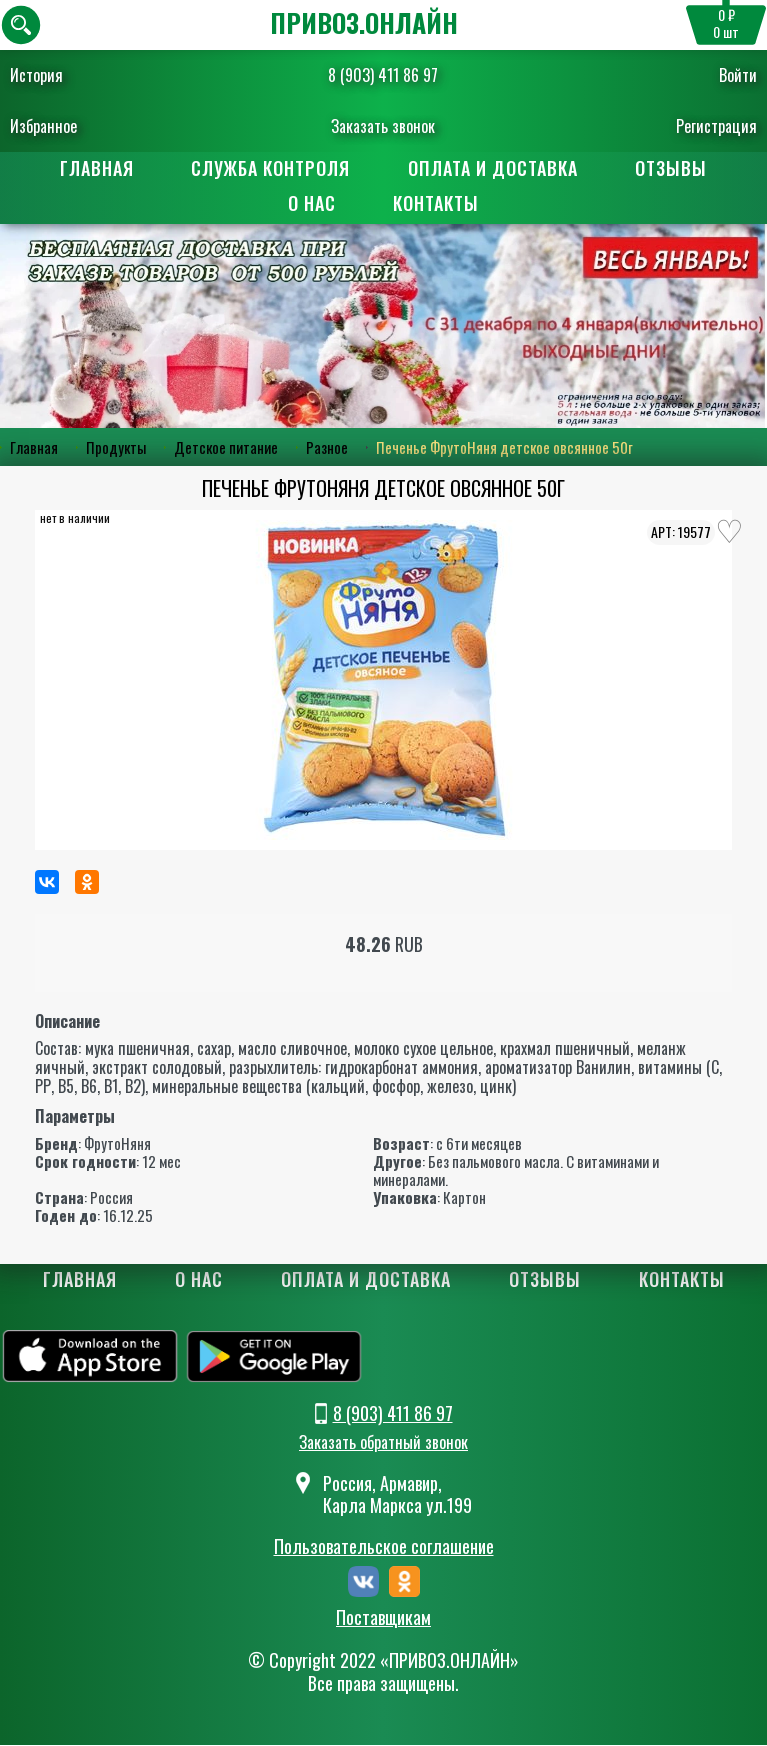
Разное (327, 448)
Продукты (116, 448)
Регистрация (716, 126)
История (36, 75)
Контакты (437, 204)
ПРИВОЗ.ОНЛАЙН (364, 22)
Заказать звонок (383, 126)
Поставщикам (383, 1619)
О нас (312, 204)
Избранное (43, 126)
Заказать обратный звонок (383, 1442)
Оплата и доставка (493, 168)
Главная (96, 168)
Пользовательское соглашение (384, 1547)
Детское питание (226, 448)
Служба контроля (270, 168)
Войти (738, 75)
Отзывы (672, 168)
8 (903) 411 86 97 (383, 75)
